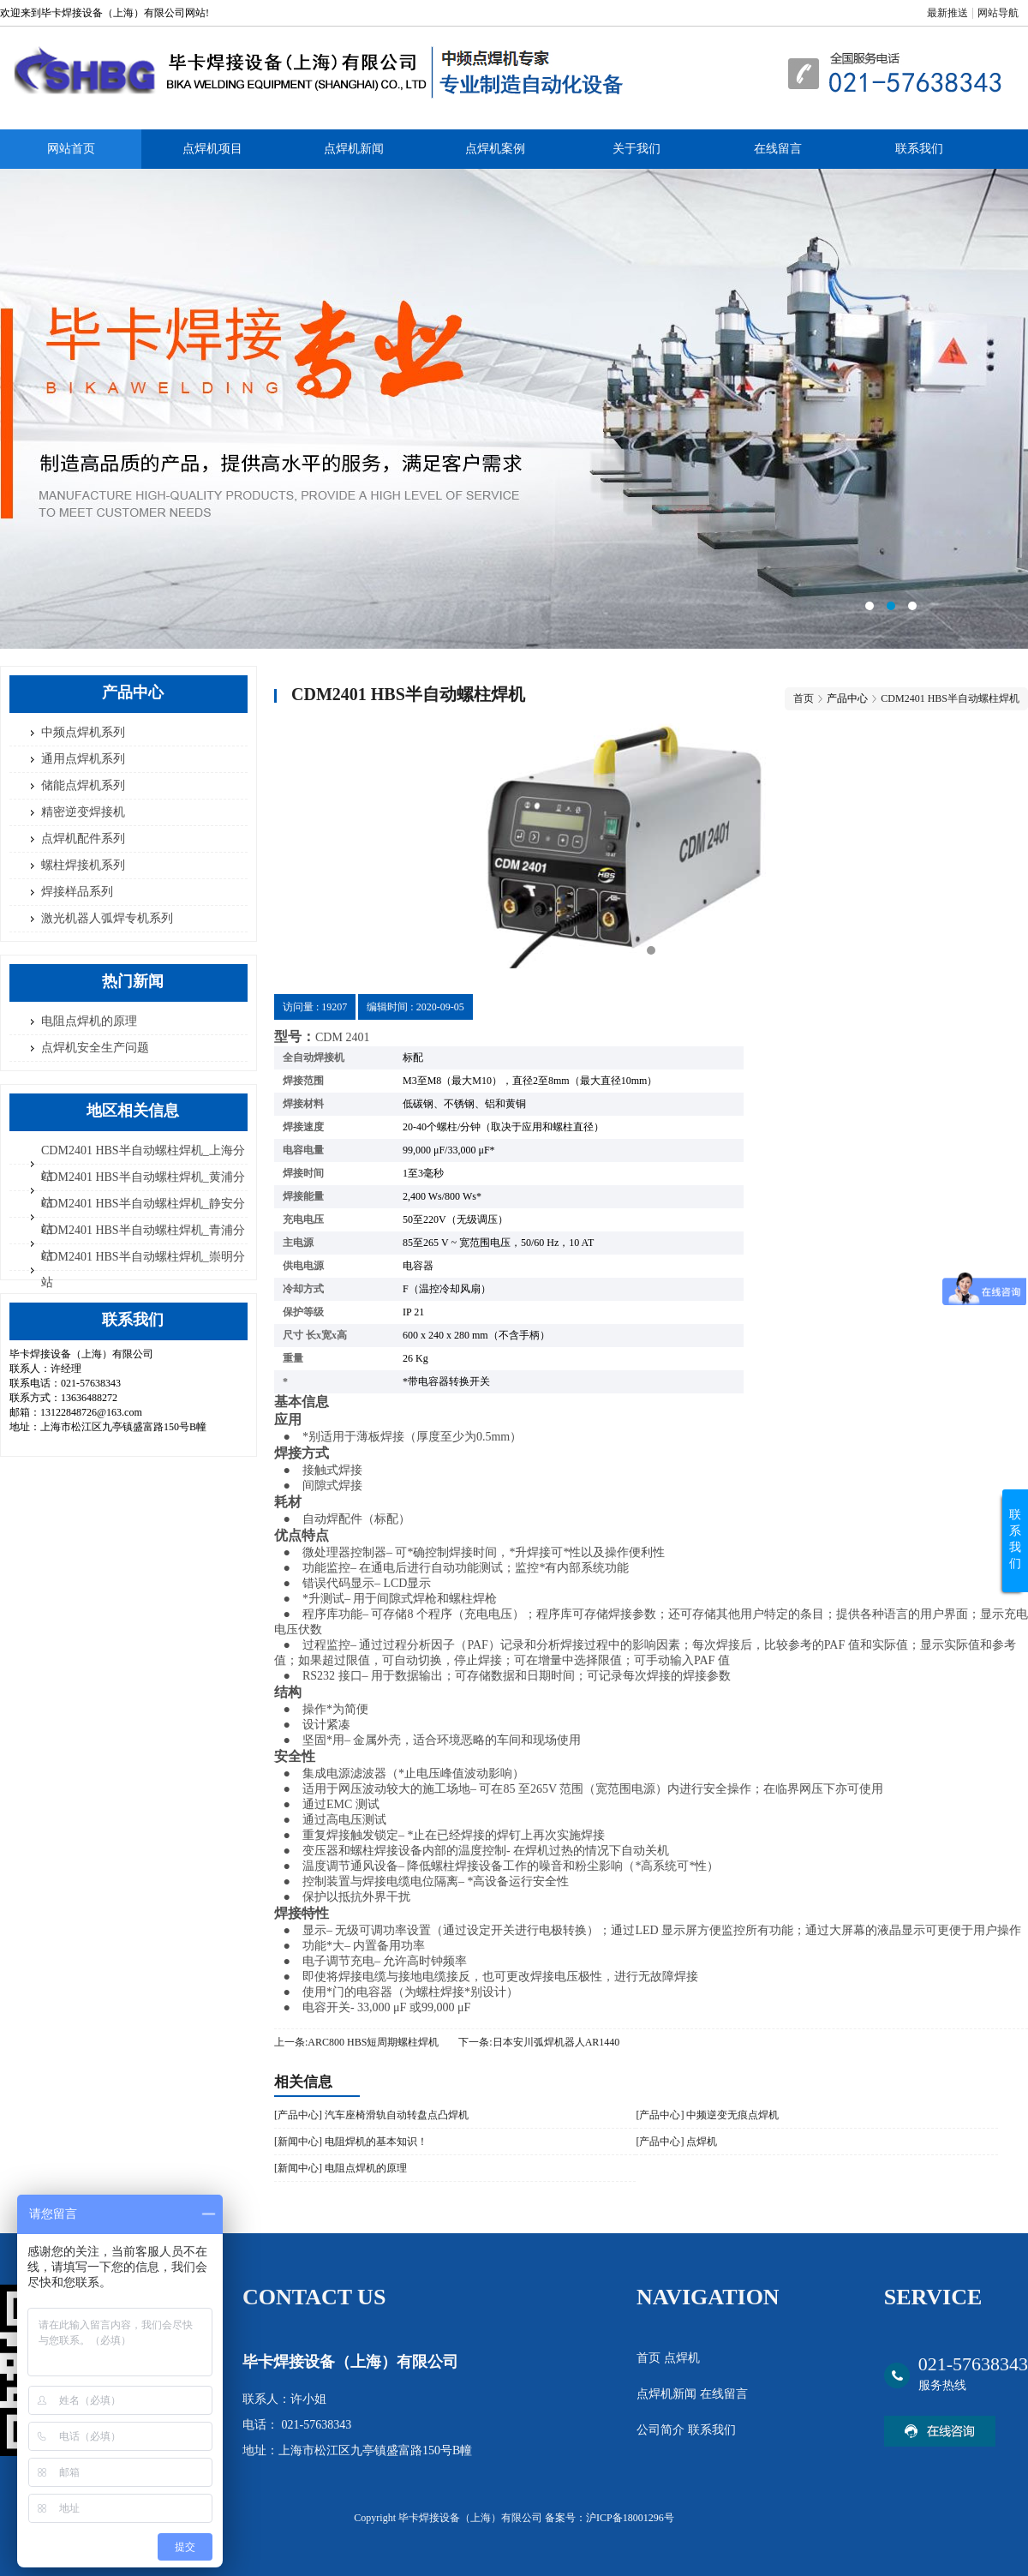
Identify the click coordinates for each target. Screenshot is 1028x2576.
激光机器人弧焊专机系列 (107, 918)
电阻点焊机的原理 (89, 1021)
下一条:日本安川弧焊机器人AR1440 (538, 2042)
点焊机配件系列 (83, 838)
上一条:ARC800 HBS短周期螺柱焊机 (356, 2042)
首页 (803, 698)
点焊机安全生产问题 (95, 1047)
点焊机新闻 (354, 148)
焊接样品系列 (77, 891)
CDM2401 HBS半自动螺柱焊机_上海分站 (143, 1163)
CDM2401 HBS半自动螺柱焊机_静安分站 (143, 1216)
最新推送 (947, 13)
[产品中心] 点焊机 (676, 2142)
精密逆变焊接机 (83, 812)
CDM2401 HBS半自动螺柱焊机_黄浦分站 (143, 1190)
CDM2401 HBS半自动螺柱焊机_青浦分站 (143, 1243)
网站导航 (998, 13)
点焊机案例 (495, 148)
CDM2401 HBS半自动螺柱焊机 (950, 698)
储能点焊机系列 (83, 785)
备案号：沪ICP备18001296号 (609, 2518)
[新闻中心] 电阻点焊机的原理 (340, 2168)
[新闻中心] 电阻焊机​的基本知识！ (350, 2142)
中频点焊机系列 (83, 732)
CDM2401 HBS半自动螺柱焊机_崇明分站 (143, 1269)
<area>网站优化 (514, 409)
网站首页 (71, 148)
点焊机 (682, 2357)
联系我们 (919, 148)
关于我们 (636, 148)
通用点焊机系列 (83, 758)
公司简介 (662, 2429)
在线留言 (778, 148)
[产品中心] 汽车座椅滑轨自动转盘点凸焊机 (371, 2115)
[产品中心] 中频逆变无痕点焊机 (707, 2115)
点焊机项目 (212, 148)
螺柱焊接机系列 (83, 865)
